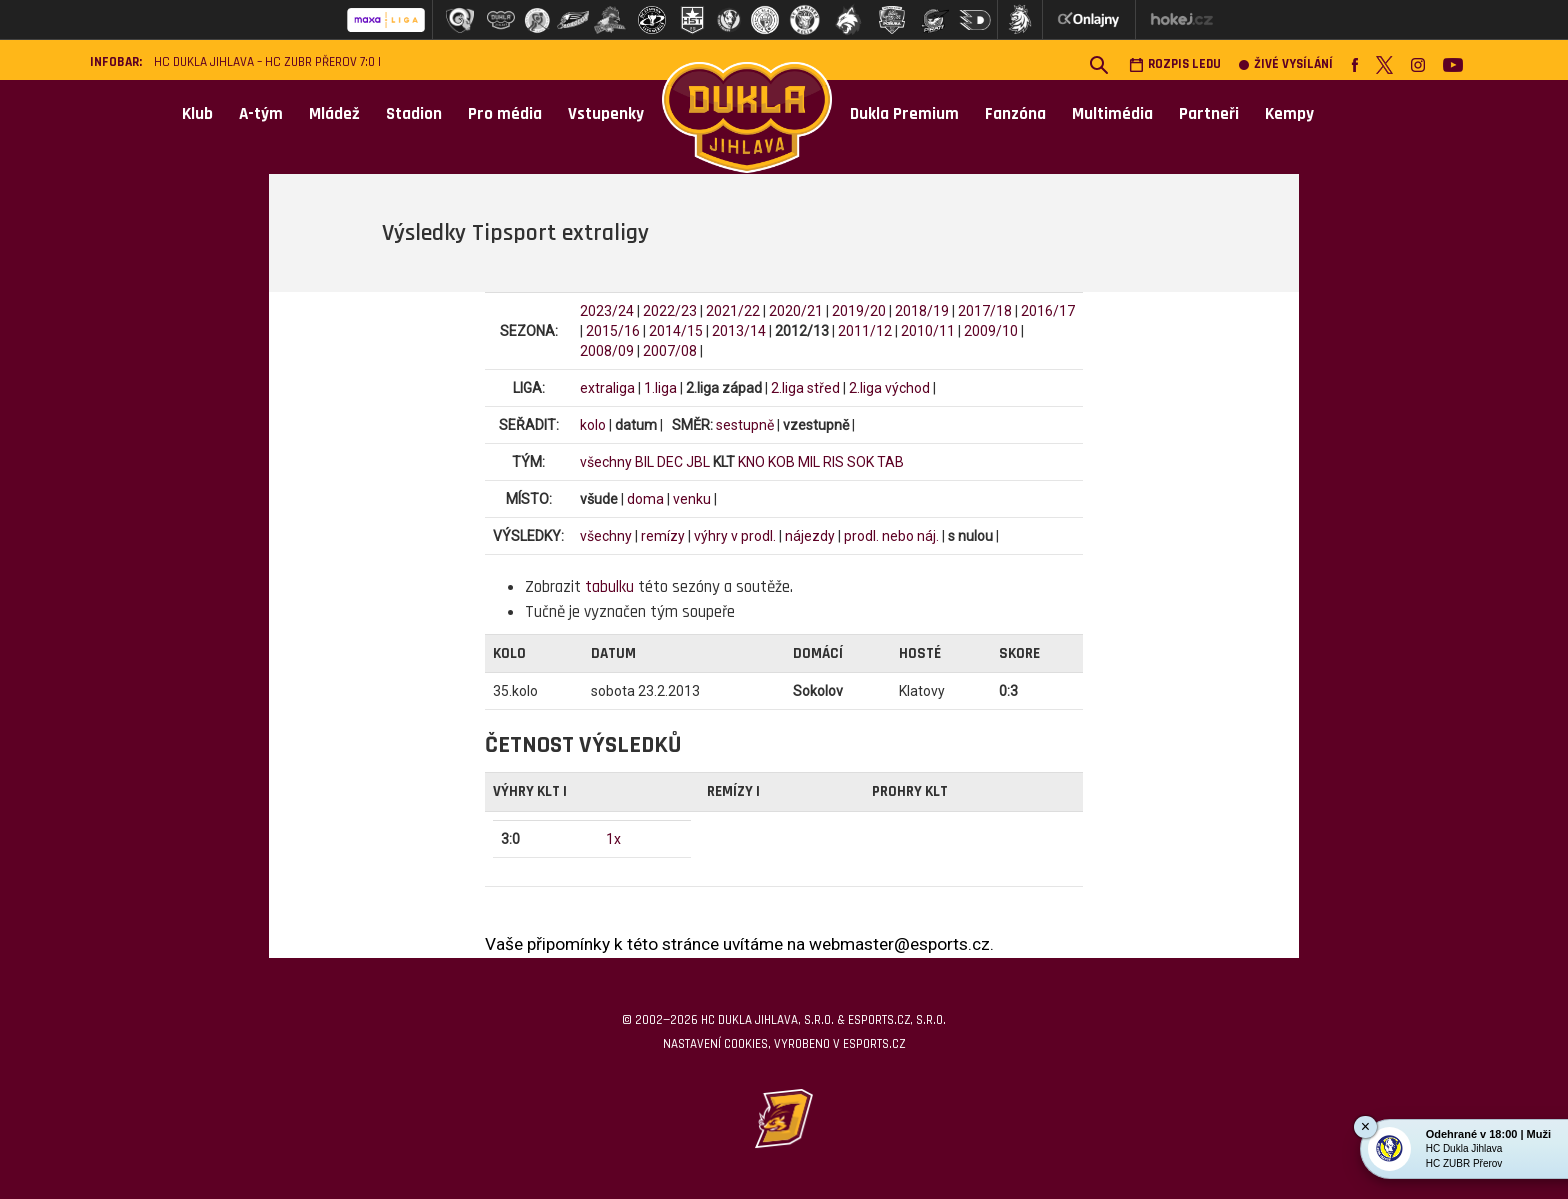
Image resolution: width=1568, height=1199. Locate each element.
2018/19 (922, 311)
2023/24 (607, 311)
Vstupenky (606, 114)
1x (613, 839)
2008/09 (607, 351)
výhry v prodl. (735, 536)
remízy (663, 536)
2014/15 (676, 331)
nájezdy (810, 536)
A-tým (261, 114)
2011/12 (865, 331)
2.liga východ (889, 388)
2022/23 (670, 311)
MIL (809, 462)
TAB (890, 462)
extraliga (607, 388)
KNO (751, 462)
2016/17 (1048, 311)
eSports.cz (874, 1044)
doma (645, 499)
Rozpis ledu (1175, 64)
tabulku (609, 587)
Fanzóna (1015, 114)
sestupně (745, 425)
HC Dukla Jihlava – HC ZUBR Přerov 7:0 (264, 62)
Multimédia (1112, 114)
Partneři (1209, 114)
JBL (698, 462)
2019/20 (859, 311)
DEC (670, 462)
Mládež (334, 114)
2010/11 (928, 331)
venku (692, 499)
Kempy (1289, 114)
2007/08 (670, 351)
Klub (197, 114)
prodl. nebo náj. (891, 536)
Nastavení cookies (715, 1044)
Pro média (505, 114)
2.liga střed (805, 388)
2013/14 (739, 331)
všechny (606, 462)
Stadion (414, 114)
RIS (833, 462)
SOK (860, 462)
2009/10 (991, 331)
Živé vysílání (1286, 64)
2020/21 (796, 311)
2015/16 (613, 331)
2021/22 (733, 311)
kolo (593, 425)
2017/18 (985, 311)
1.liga (660, 388)
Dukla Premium (904, 114)
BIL (644, 462)
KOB (781, 462)
